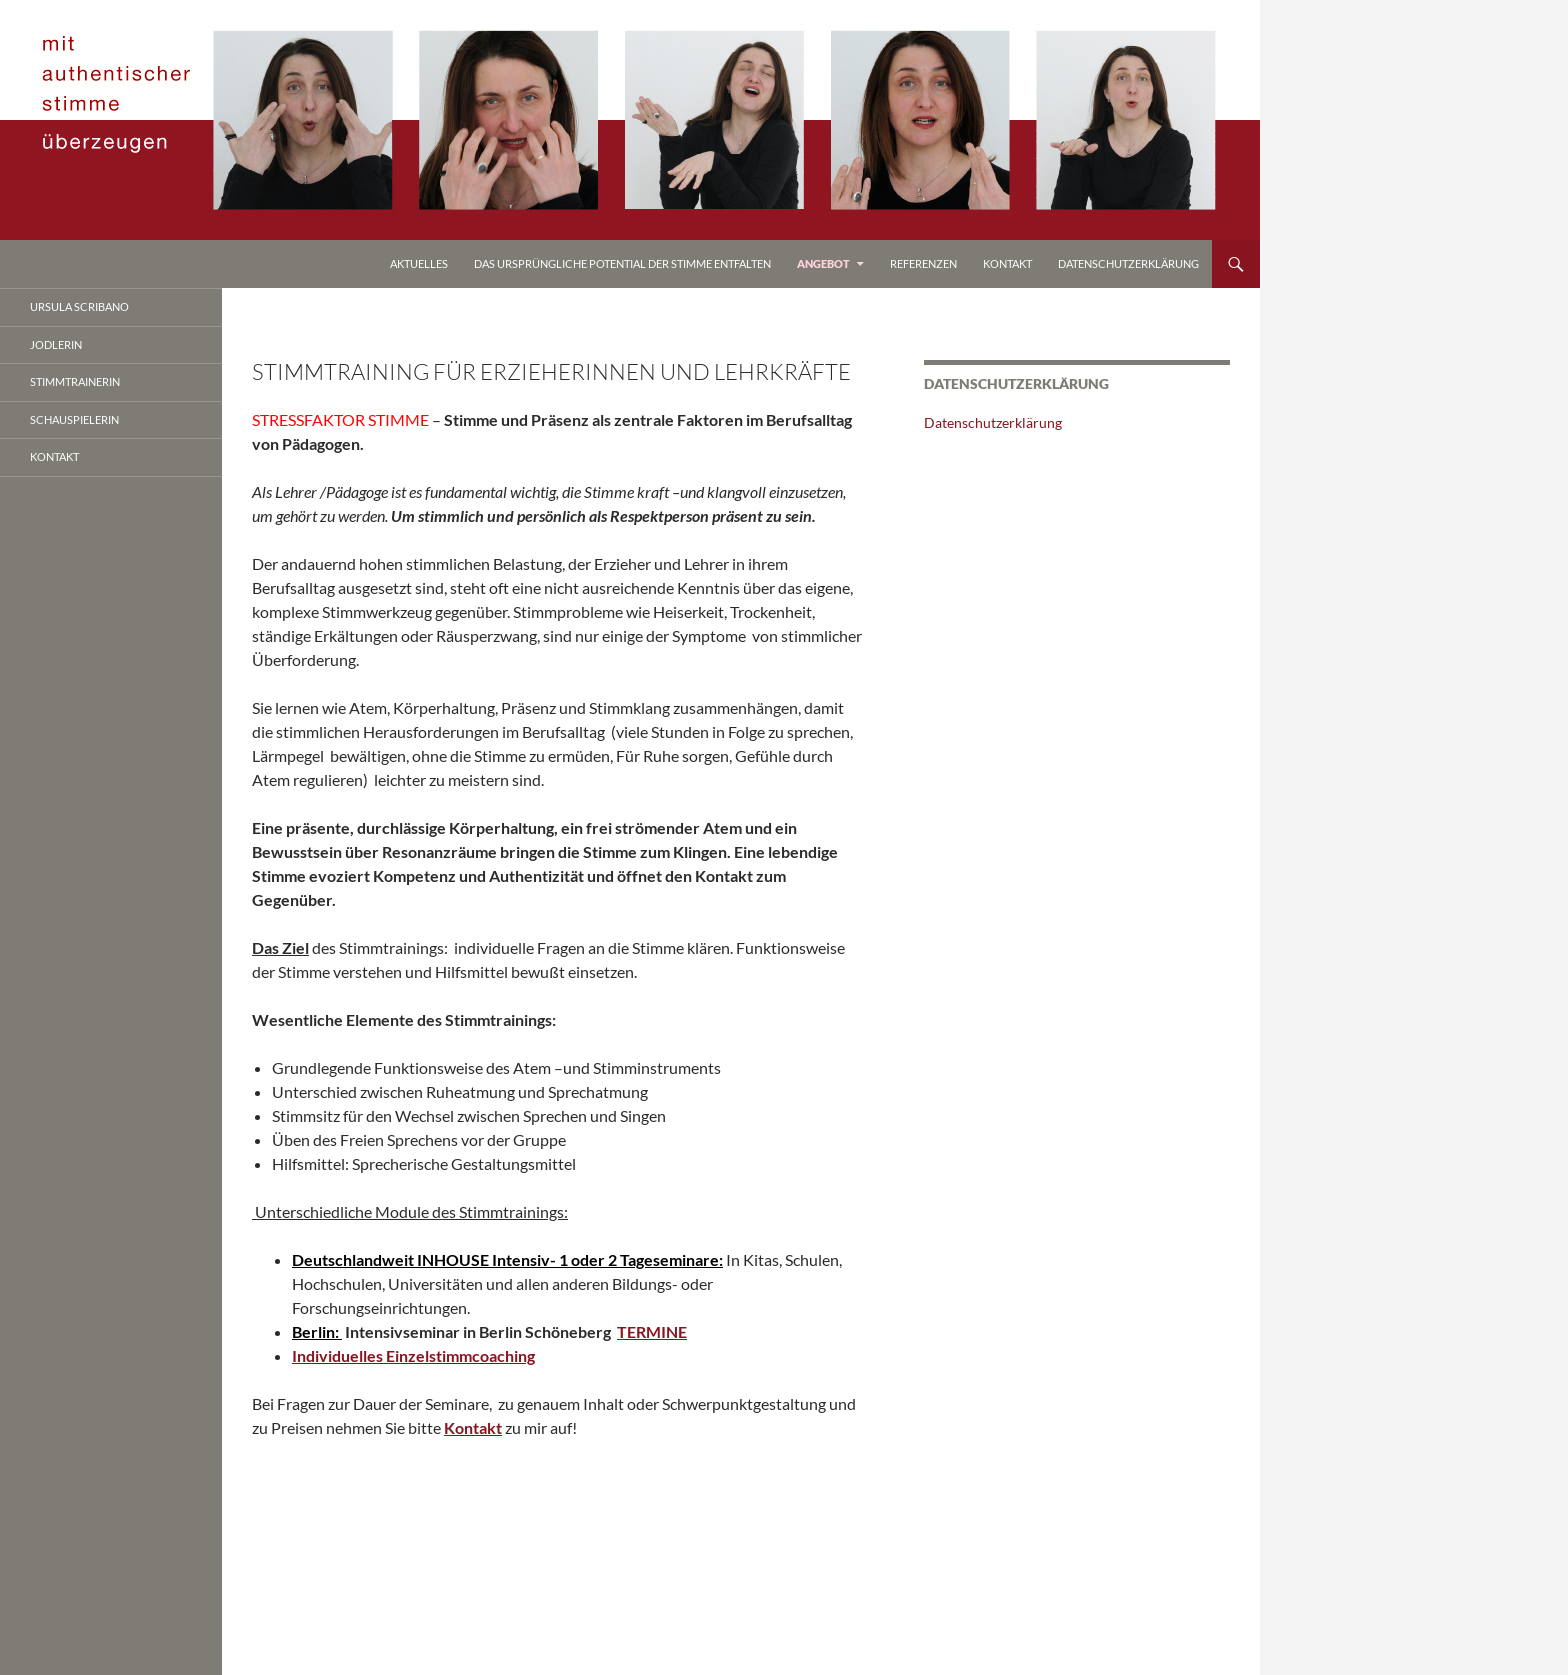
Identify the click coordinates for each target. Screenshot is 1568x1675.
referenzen (923, 263)
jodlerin (56, 344)
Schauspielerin (74, 419)
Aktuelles (419, 263)
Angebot (823, 263)
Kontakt (1007, 263)
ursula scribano (79, 306)
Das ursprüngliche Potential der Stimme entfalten (622, 263)
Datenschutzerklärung (1128, 263)
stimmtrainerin (75, 381)
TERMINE (652, 1331)
